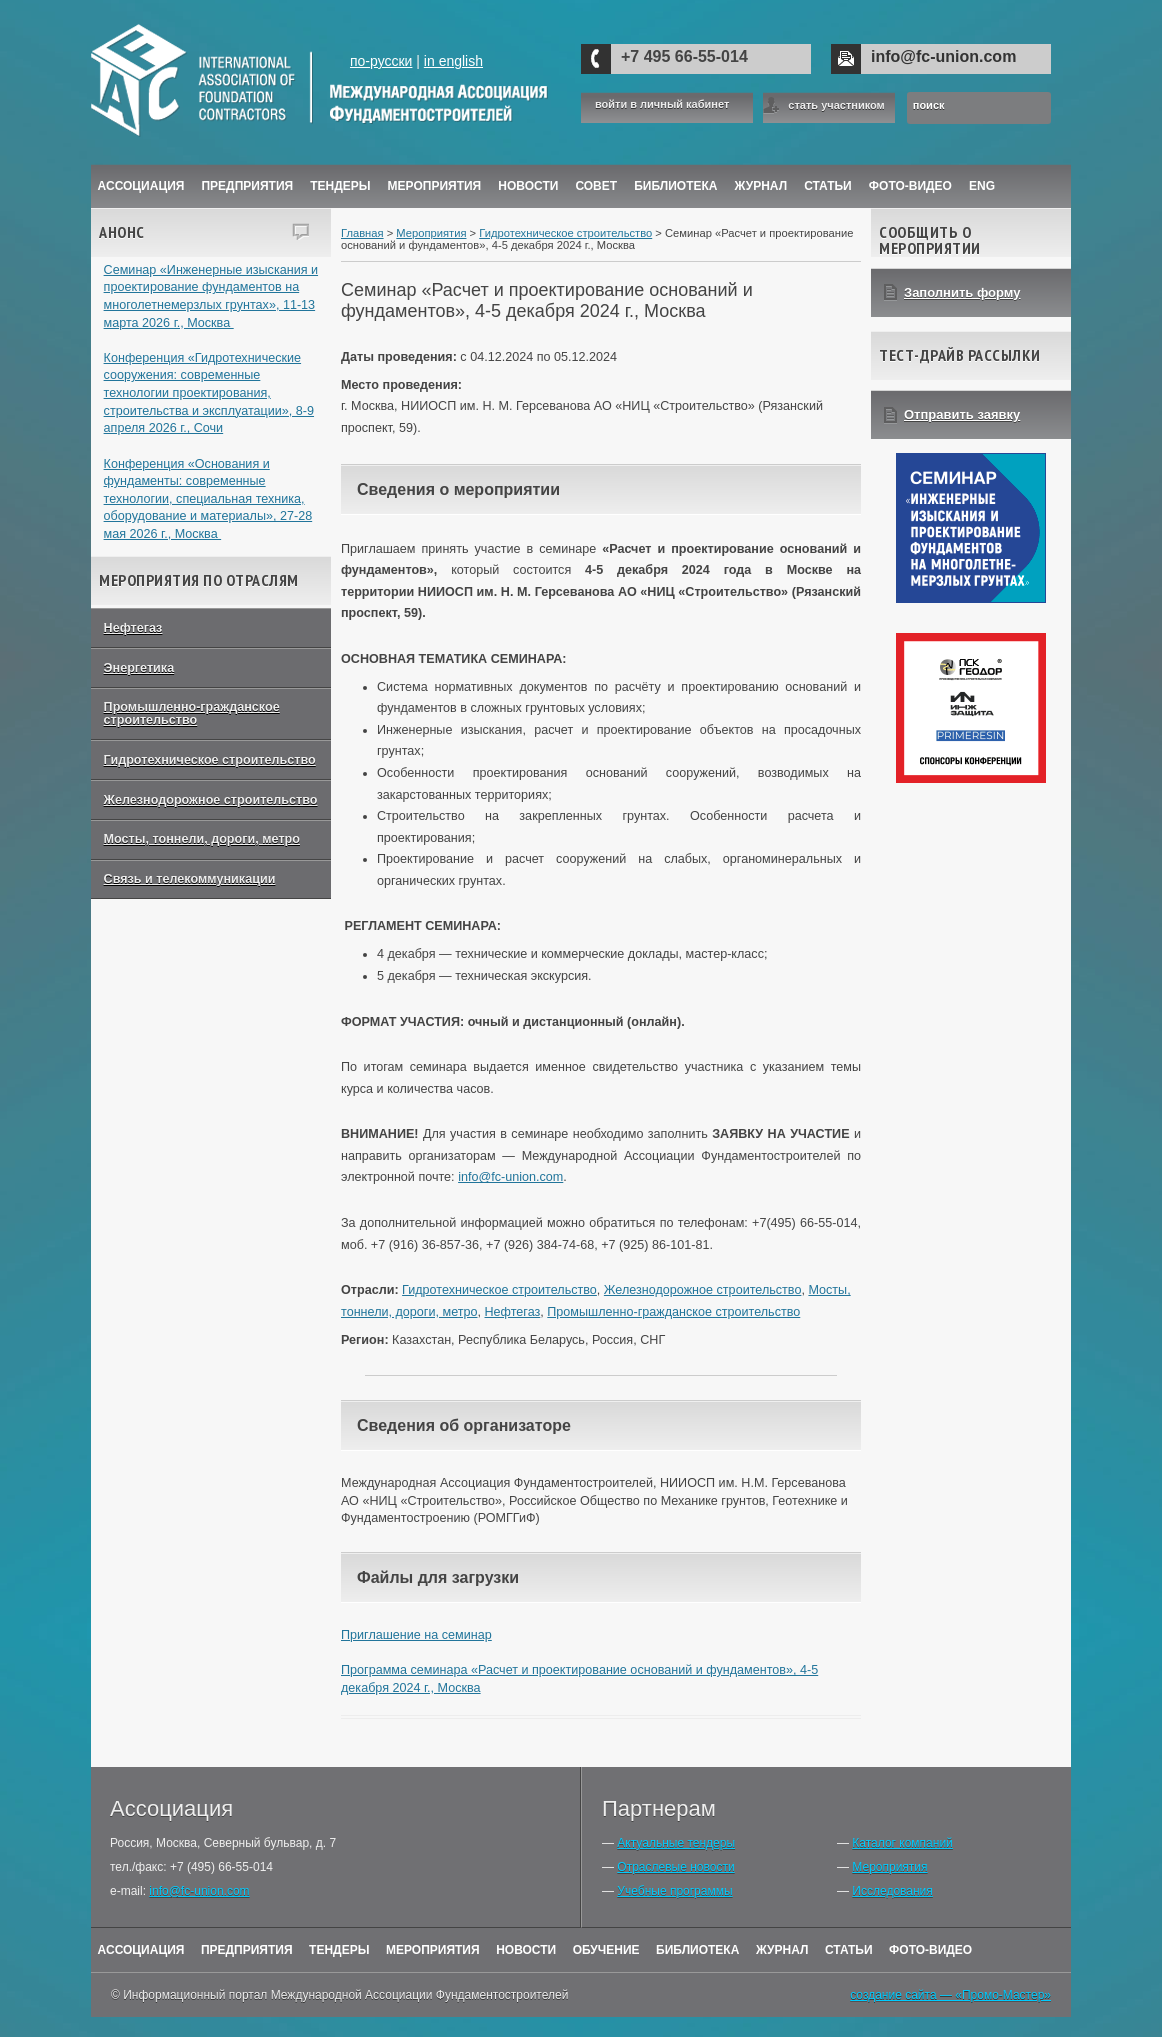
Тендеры (340, 186)
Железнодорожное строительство (211, 800)
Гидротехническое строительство (210, 760)
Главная (362, 233)
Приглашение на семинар (416, 1635)
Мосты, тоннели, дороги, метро (202, 839)
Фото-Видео (910, 186)
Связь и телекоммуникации (190, 879)
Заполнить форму (962, 292)
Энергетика (139, 668)
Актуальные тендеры (676, 1843)
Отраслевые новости (675, 1867)
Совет (596, 186)
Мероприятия (435, 186)
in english (453, 61)
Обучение (606, 1950)
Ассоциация (141, 186)
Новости (528, 186)
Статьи (828, 186)
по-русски (381, 61)
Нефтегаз (133, 628)
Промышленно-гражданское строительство (192, 713)
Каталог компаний (902, 1843)
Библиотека (675, 186)
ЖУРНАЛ (761, 186)
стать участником (836, 105)
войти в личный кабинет (662, 104)
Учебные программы (674, 1891)
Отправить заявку (962, 414)
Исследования (892, 1891)
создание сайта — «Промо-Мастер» (950, 1995)
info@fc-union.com (943, 56)
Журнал (782, 1950)
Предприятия (247, 186)
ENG (982, 186)
